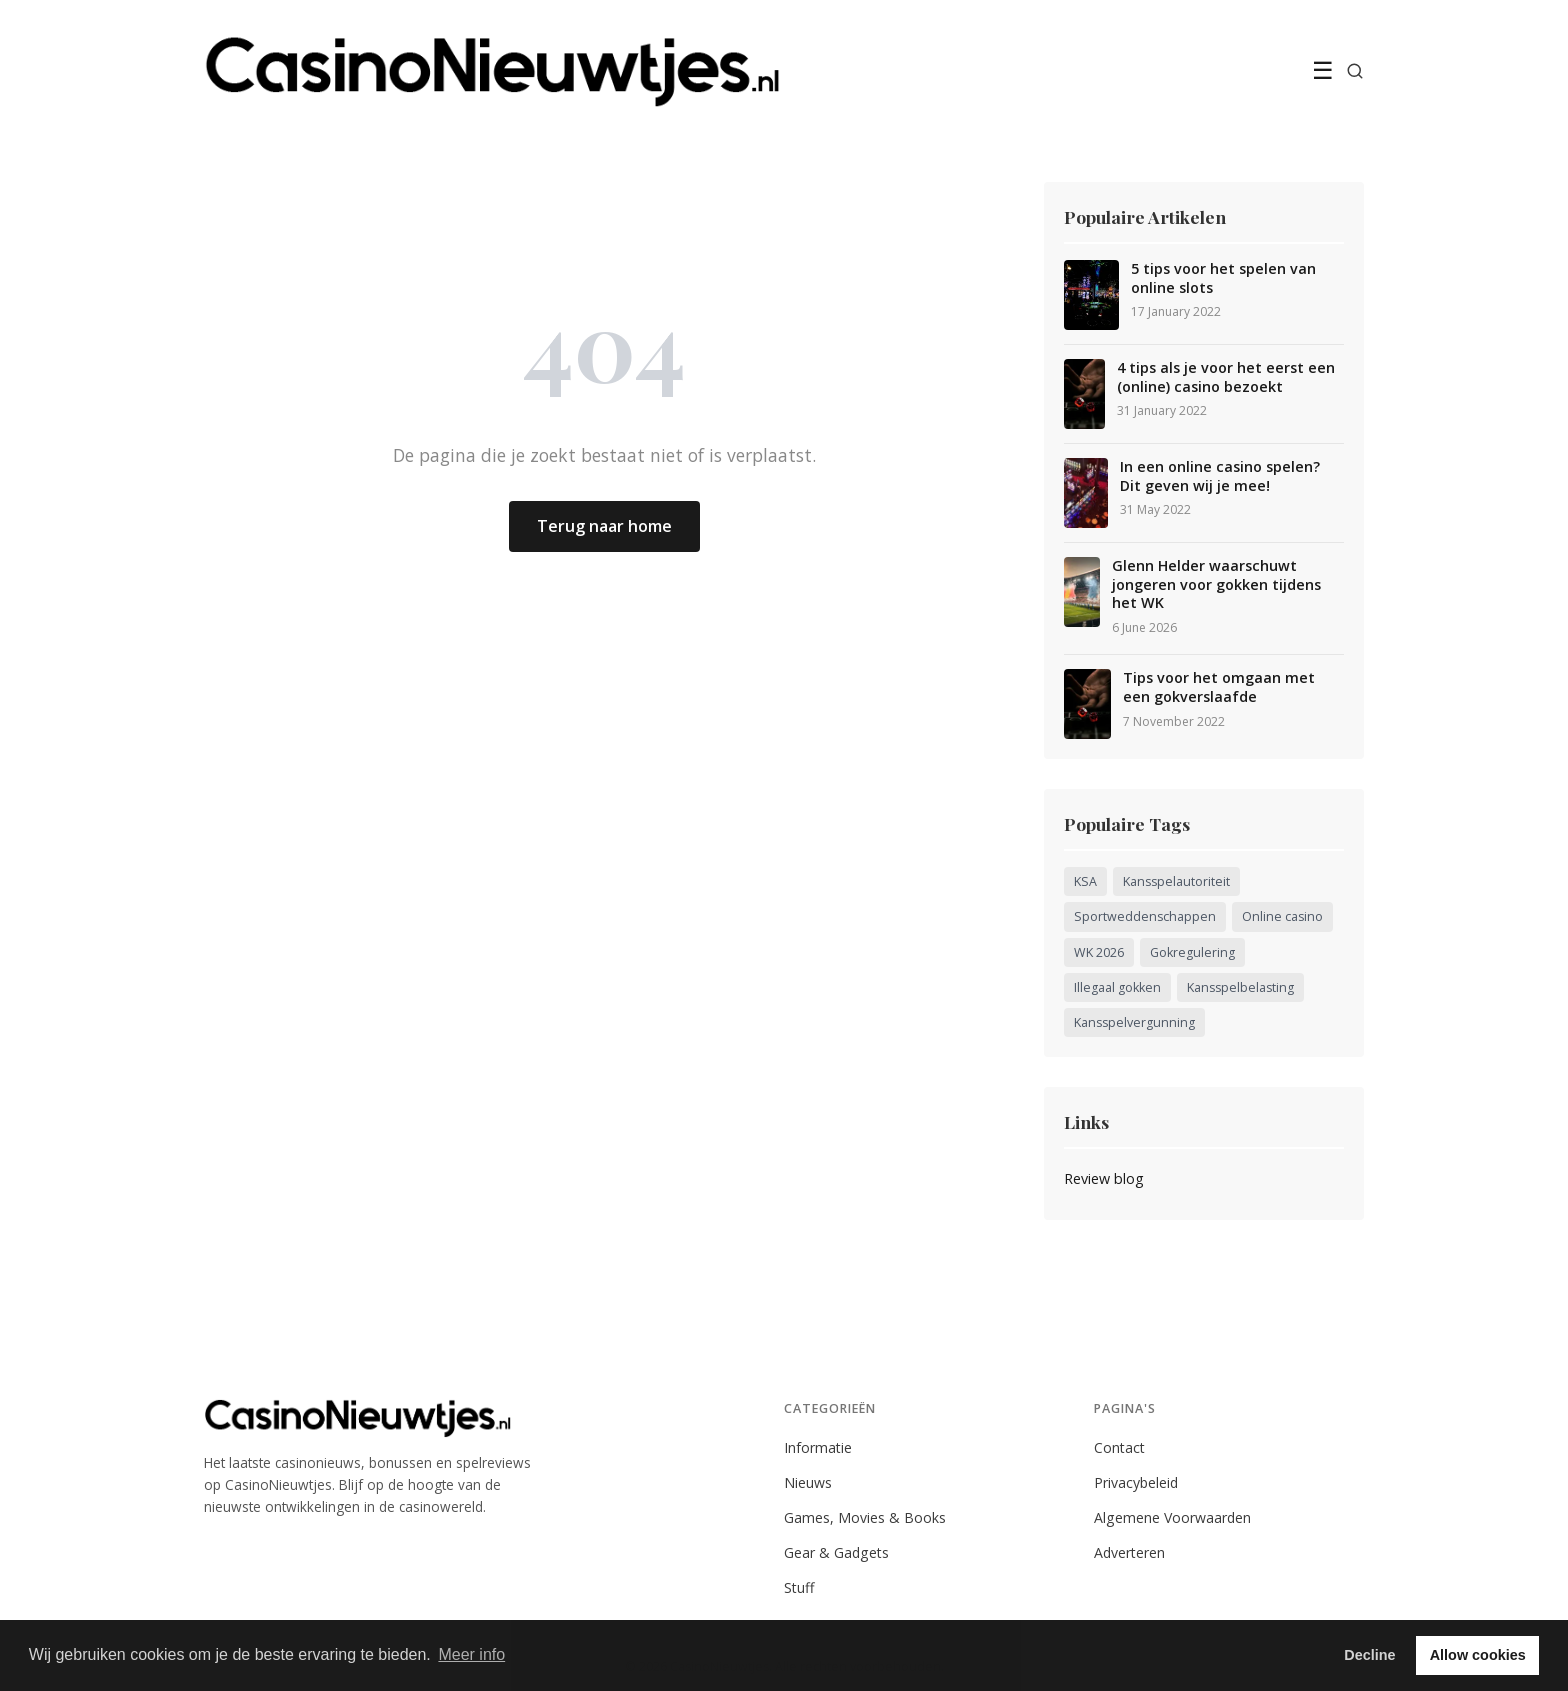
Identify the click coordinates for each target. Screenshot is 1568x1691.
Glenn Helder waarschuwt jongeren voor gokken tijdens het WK (1216, 584)
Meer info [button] (471, 1654)
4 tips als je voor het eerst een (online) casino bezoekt (1226, 377)
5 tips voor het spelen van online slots (1223, 278)
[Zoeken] (1355, 71)
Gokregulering (1192, 952)
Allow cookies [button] (1478, 1655)
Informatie (818, 1447)
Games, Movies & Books (865, 1517)
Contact (1119, 1447)
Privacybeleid (1136, 1482)
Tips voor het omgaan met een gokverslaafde (1219, 687)
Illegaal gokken (1117, 987)
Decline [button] (1369, 1655)
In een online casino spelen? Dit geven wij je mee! (1220, 476)
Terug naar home (604, 526)
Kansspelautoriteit (1176, 881)
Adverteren (1129, 1552)
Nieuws (808, 1482)
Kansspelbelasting (1240, 987)
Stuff (799, 1587)
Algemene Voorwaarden (1172, 1517)
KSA (1085, 881)
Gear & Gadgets (836, 1552)
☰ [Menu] (1323, 70)
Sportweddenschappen (1145, 916)
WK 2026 (1099, 952)
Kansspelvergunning (1134, 1022)
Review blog (1104, 1178)
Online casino (1282, 916)
